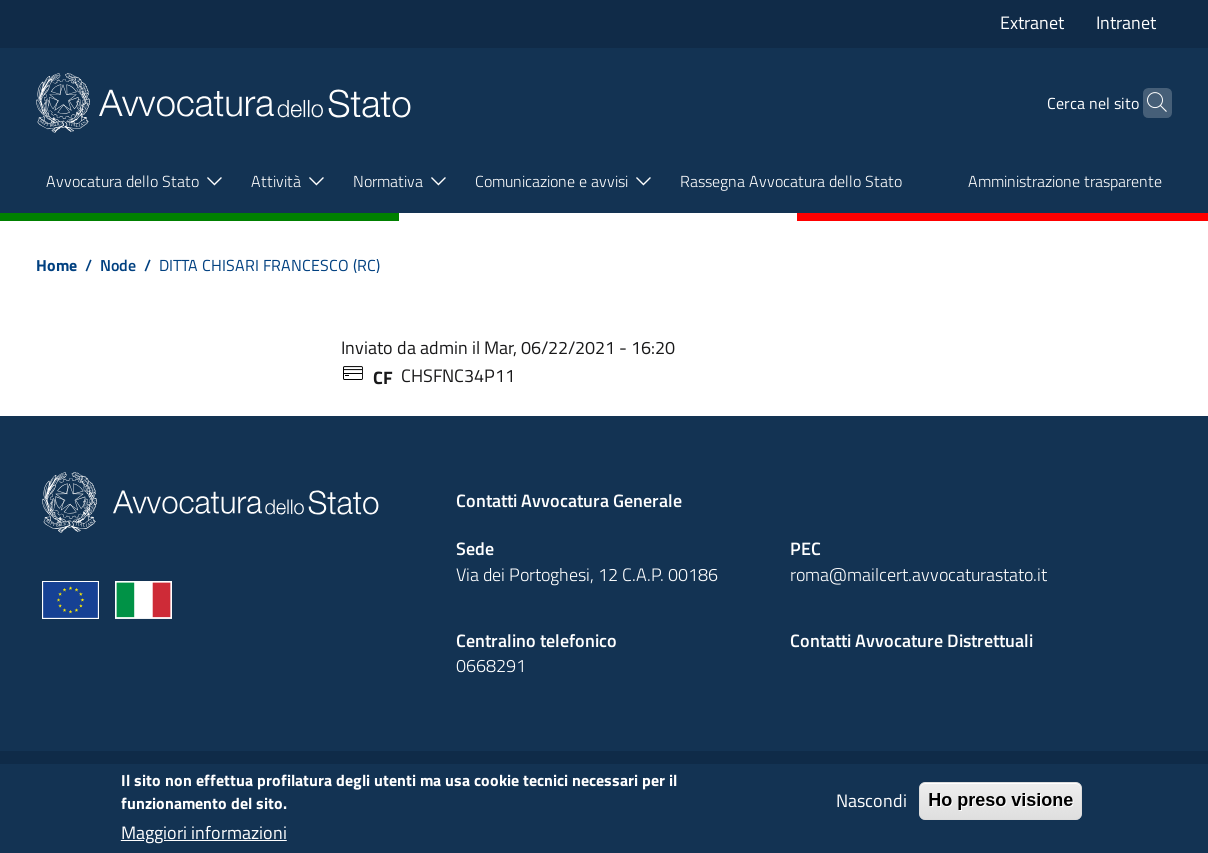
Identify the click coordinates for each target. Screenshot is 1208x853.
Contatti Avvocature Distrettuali (911, 640)
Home (56, 265)
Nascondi (871, 808)
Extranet (1032, 22)
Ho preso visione (1000, 808)
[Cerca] (1148, 103)
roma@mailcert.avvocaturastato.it (918, 574)
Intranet (1126, 22)
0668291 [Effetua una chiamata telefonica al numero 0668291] (491, 665)
